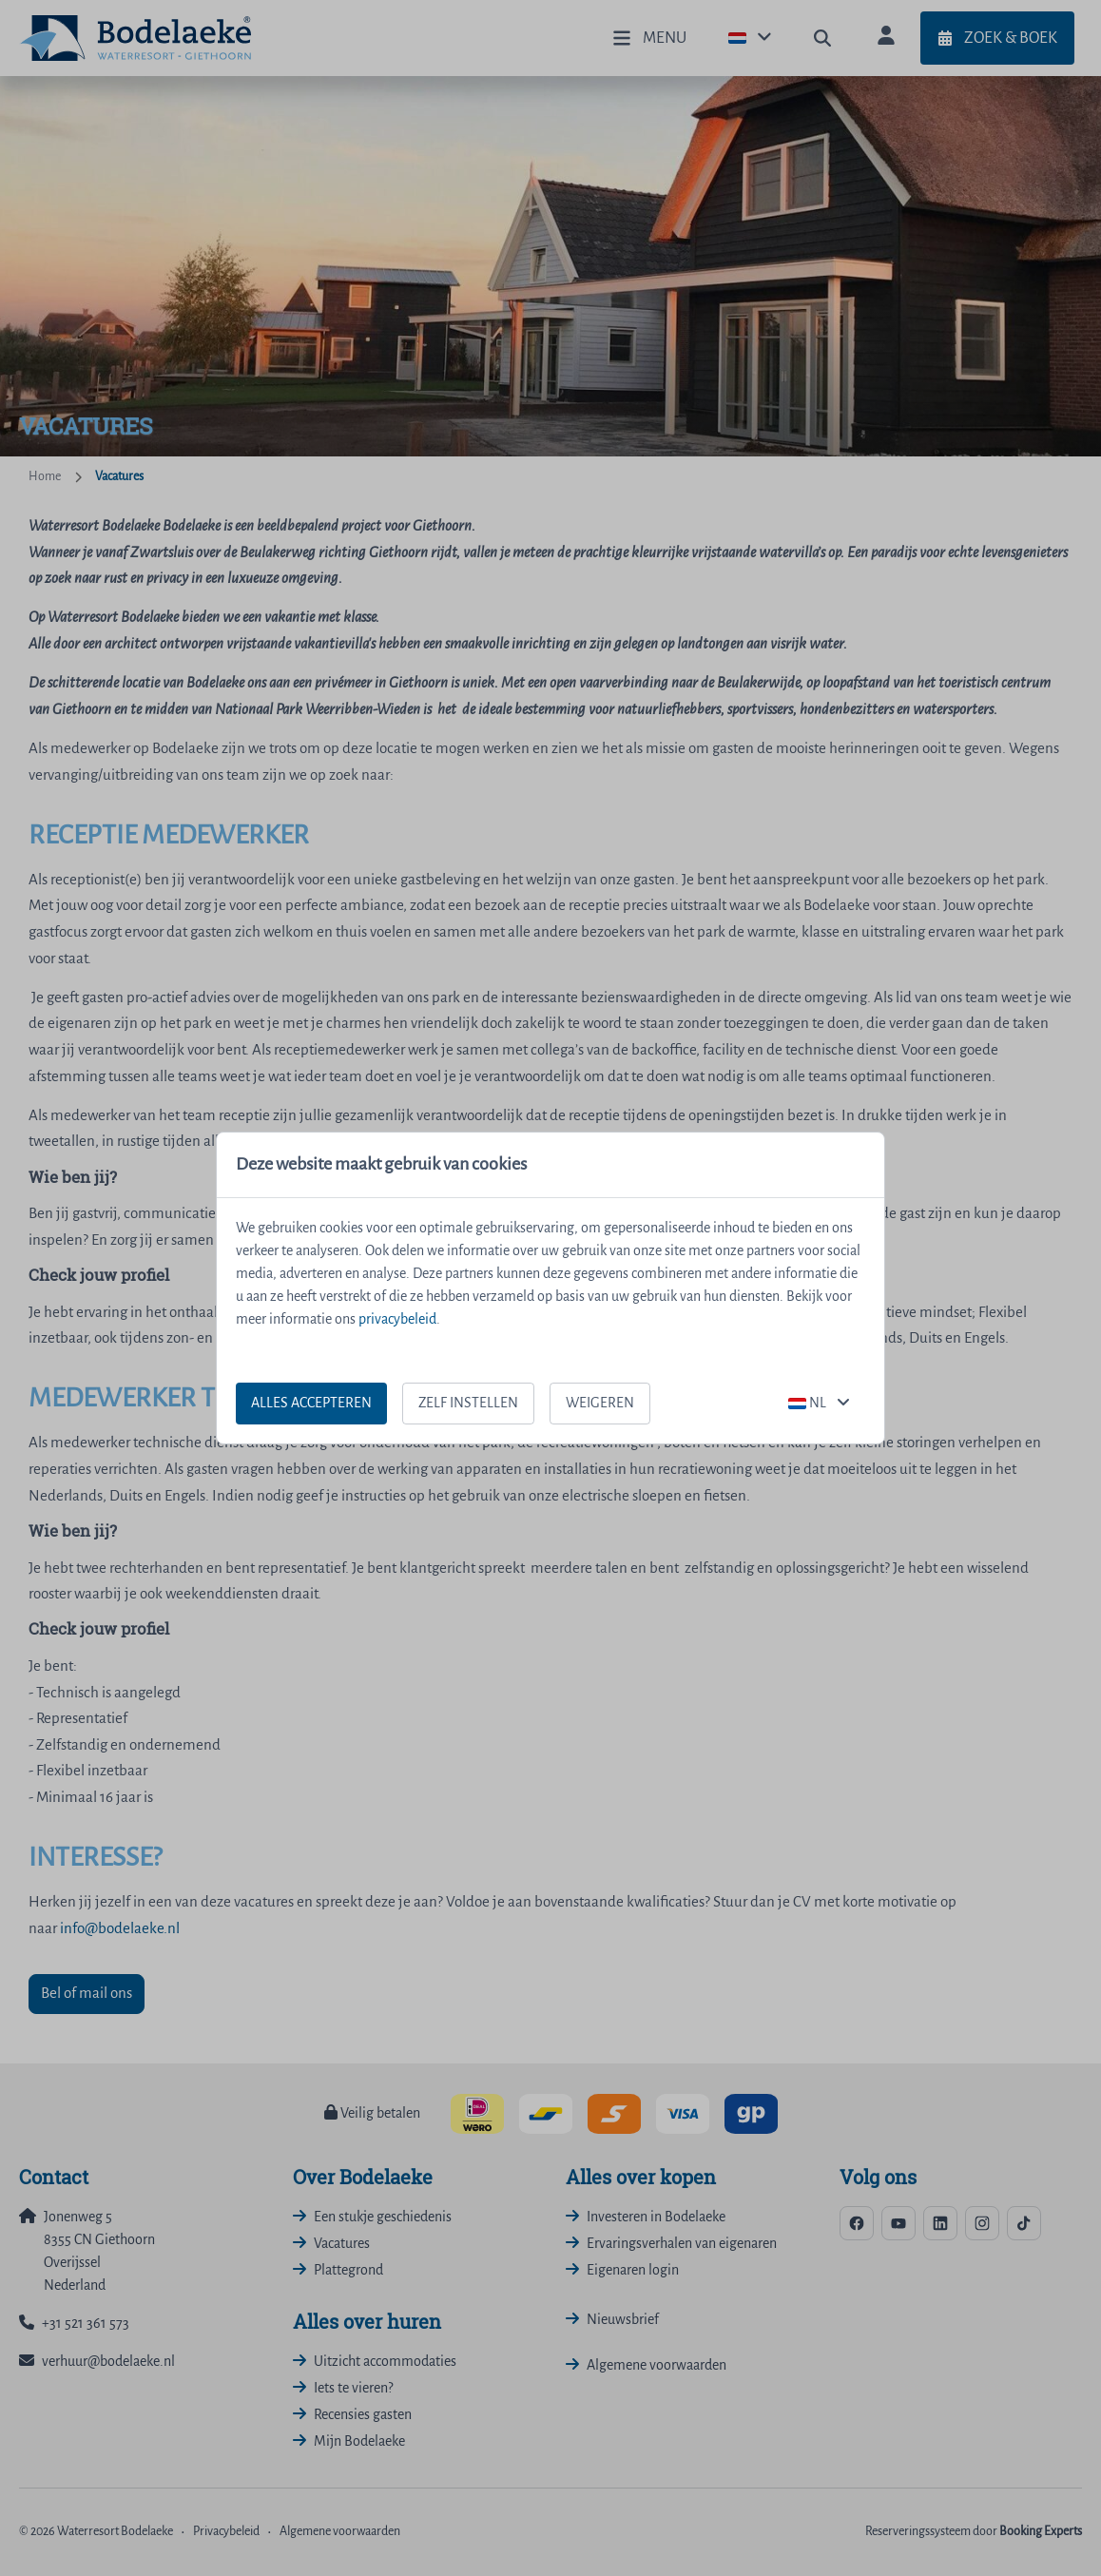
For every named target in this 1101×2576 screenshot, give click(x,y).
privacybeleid (397, 1319)
